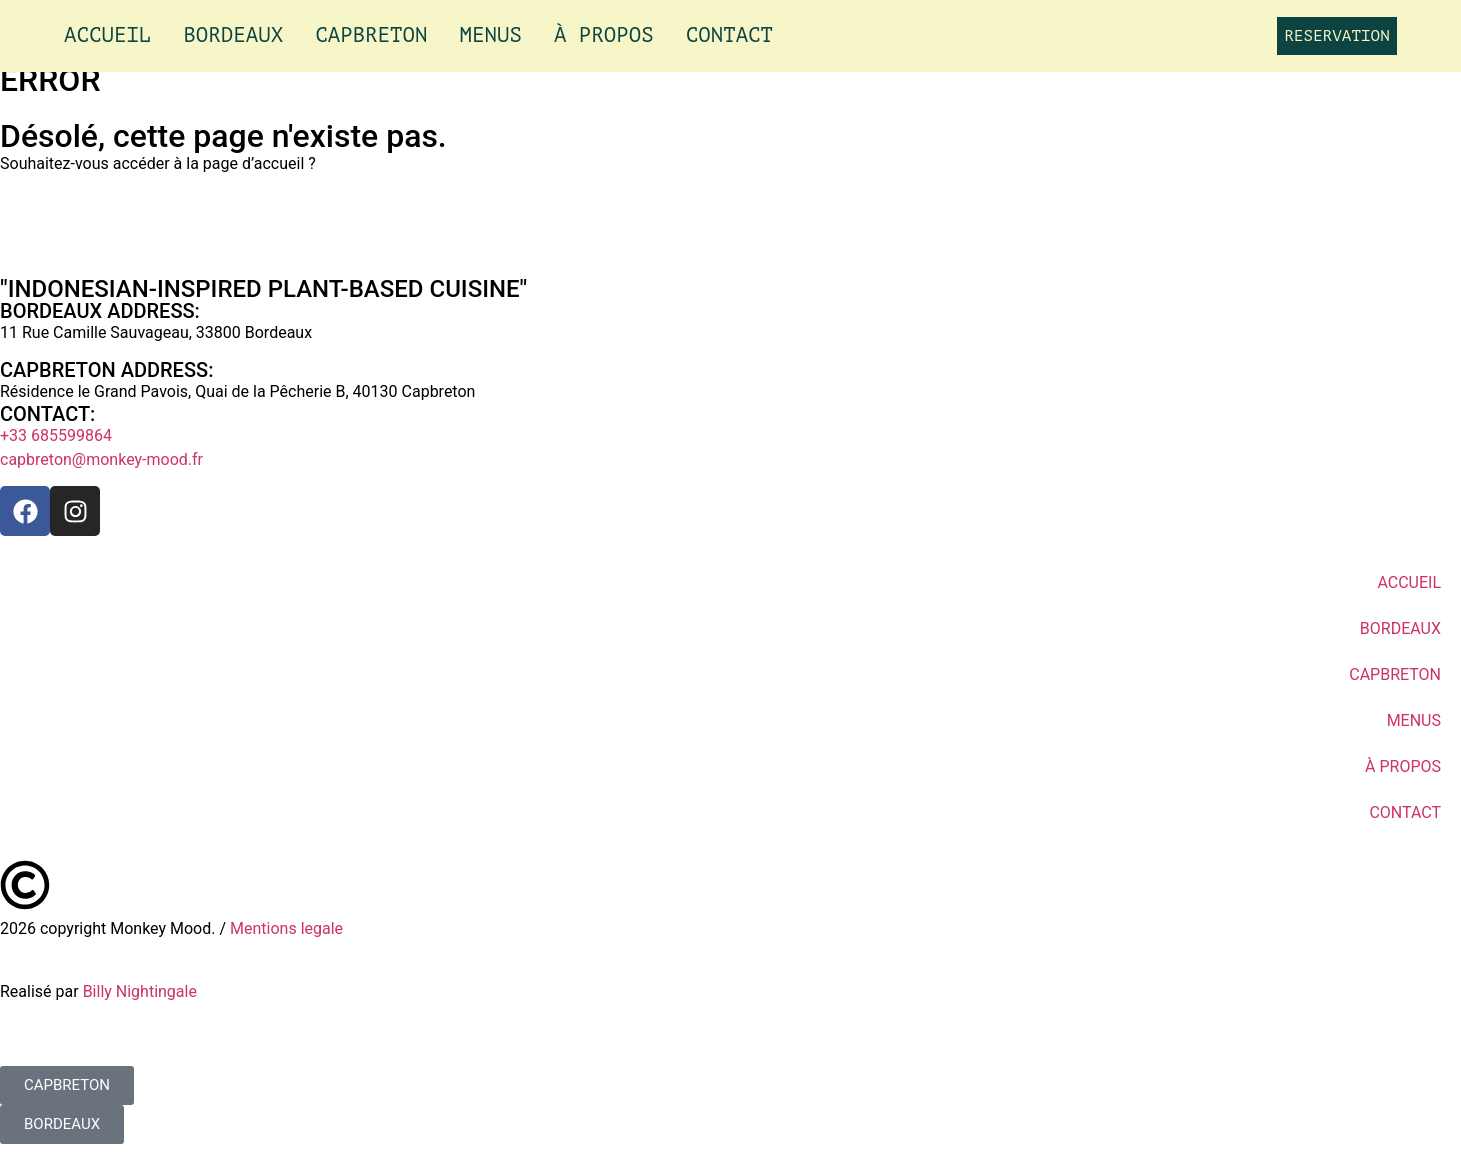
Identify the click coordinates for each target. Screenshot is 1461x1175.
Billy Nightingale (140, 991)
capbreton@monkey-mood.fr (101, 459)
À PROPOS (604, 35)
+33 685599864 (56, 435)
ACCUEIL (107, 35)
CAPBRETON (371, 35)
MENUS (491, 35)
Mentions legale (286, 928)
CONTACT (729, 35)
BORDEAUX (233, 35)
